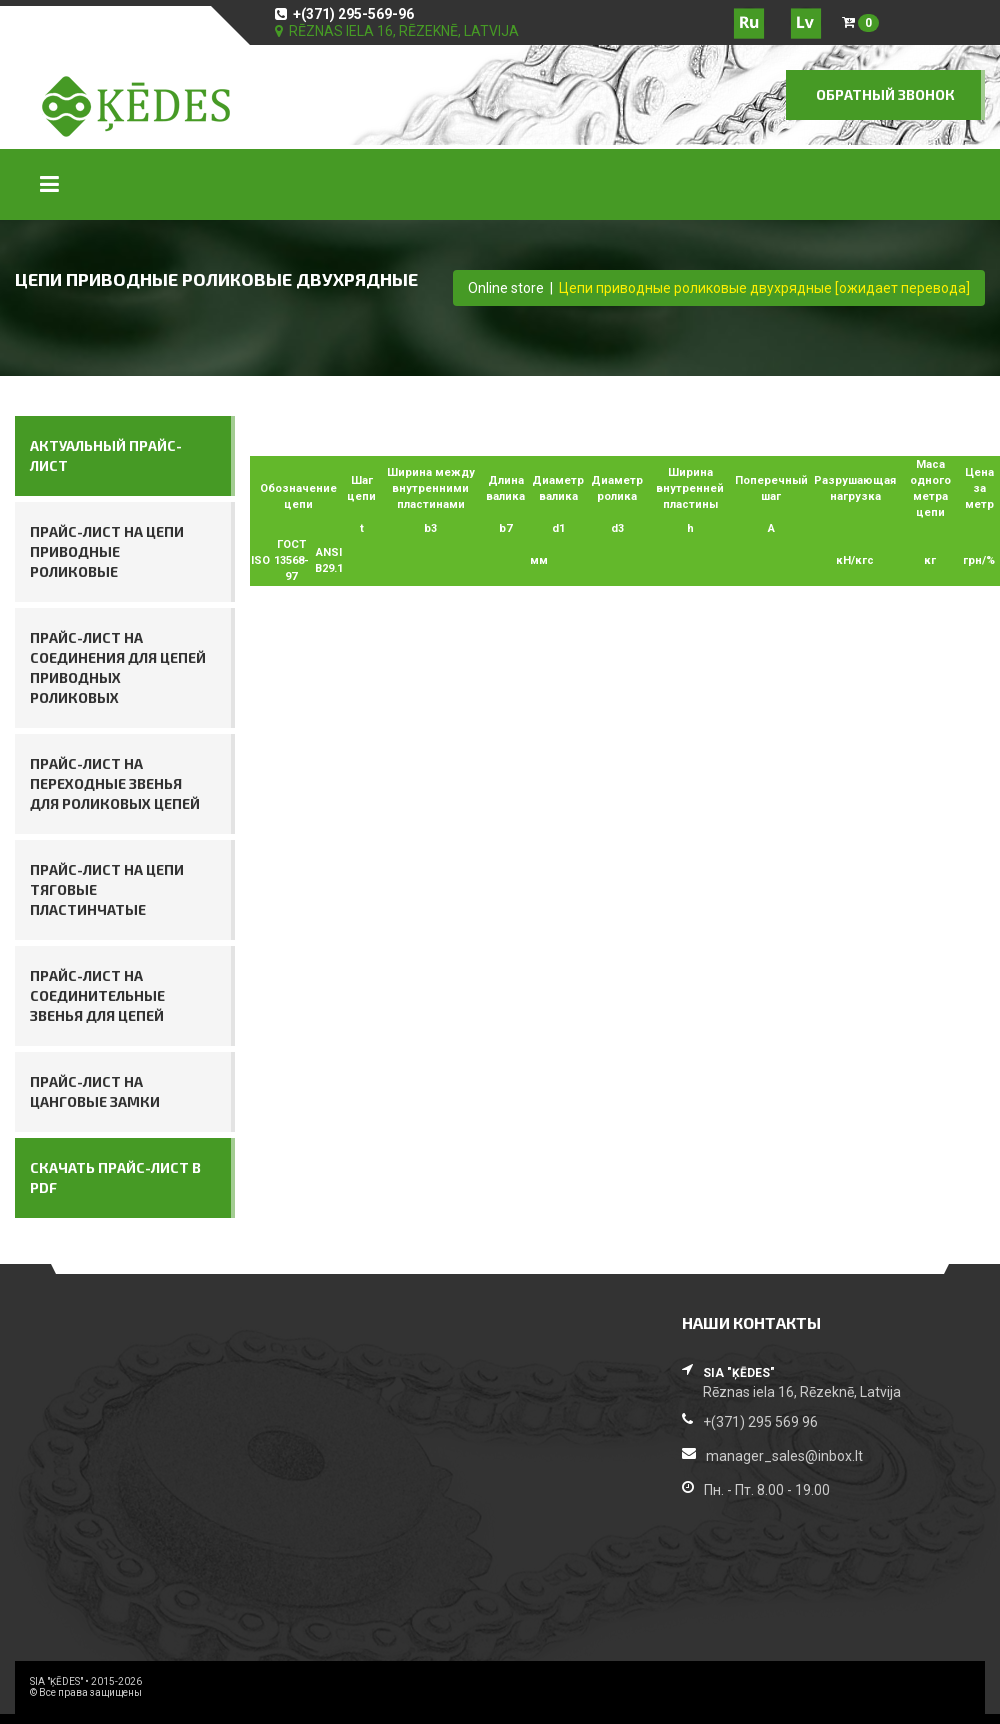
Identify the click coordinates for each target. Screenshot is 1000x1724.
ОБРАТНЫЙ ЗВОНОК (885, 94)
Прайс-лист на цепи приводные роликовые (107, 551)
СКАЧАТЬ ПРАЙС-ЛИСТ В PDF (115, 1177)
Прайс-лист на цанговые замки (95, 1091)
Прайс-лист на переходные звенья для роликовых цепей (115, 783)
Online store (506, 288)
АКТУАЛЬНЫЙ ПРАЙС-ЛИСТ (106, 455)
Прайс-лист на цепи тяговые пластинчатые (107, 889)
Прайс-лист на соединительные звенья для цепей (97, 995)
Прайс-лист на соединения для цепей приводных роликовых (118, 667)
